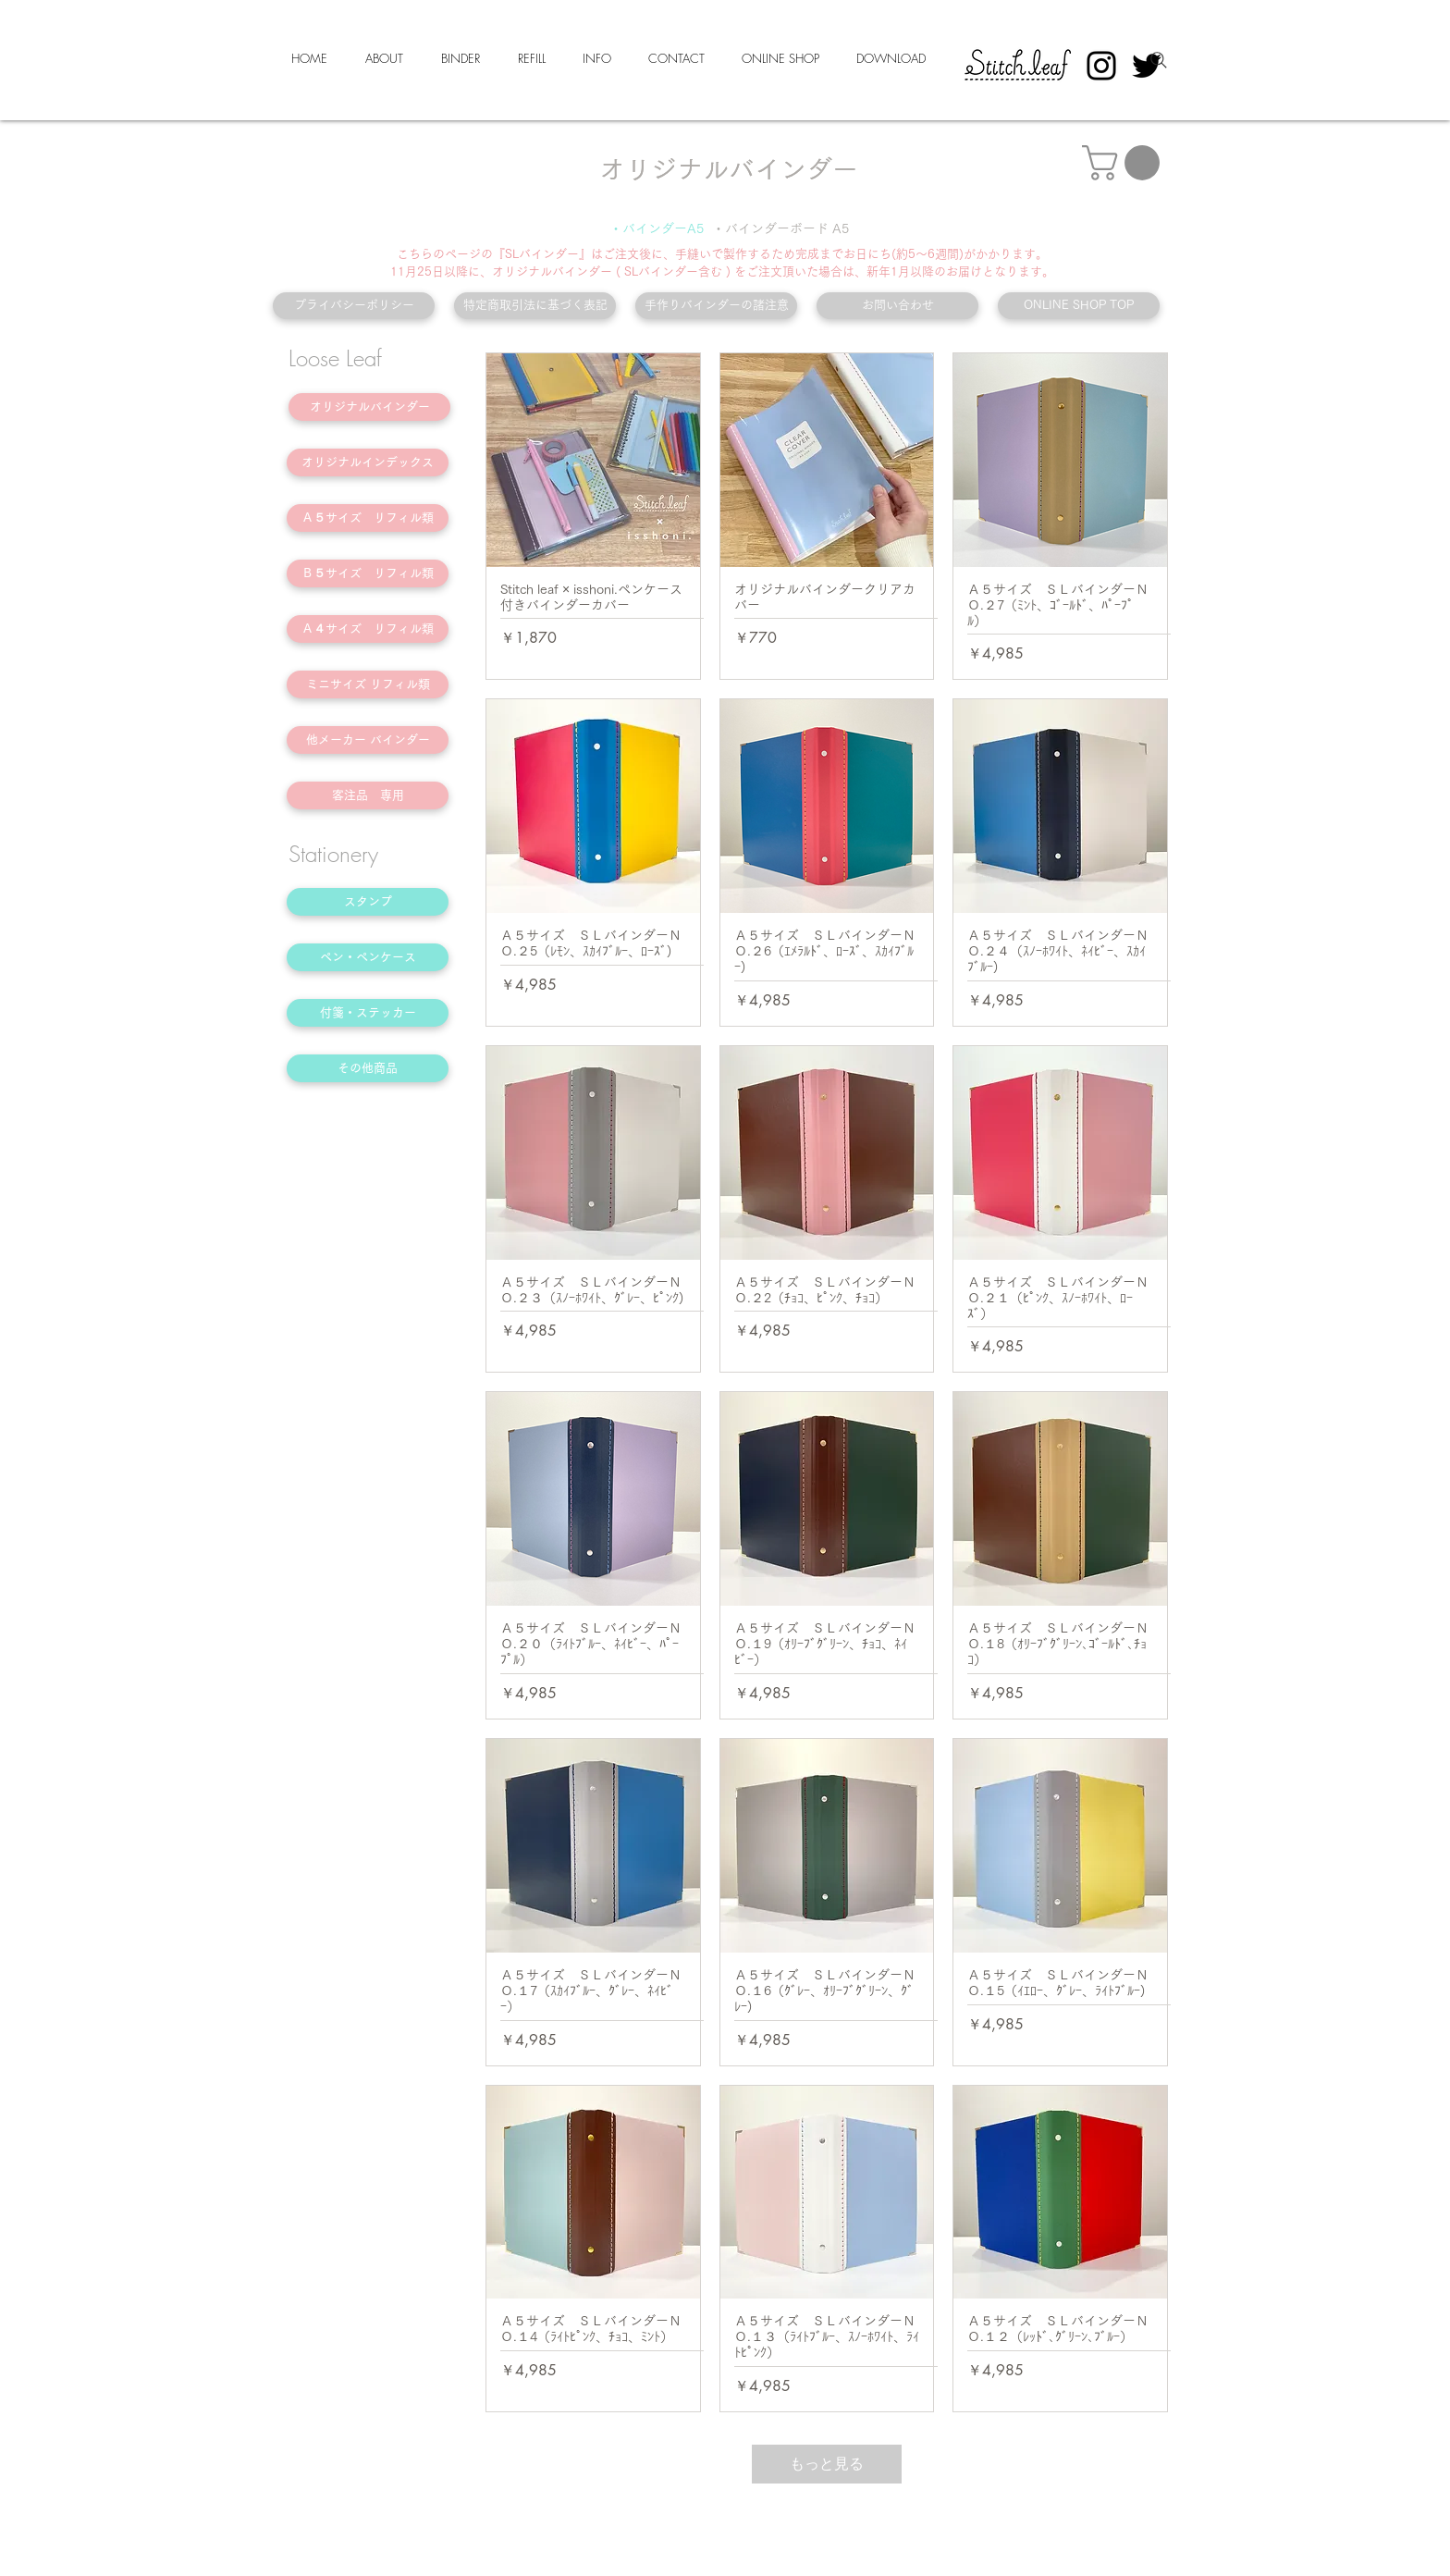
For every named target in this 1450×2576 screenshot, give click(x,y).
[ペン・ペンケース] (368, 957)
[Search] (1158, 60)
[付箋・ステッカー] (368, 1013)
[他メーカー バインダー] (368, 740)
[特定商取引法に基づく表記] (535, 305)
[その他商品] (368, 1068)
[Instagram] (1101, 65)
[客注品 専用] (368, 795)
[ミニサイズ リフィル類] (368, 684)
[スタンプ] (368, 902)
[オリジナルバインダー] (369, 407)
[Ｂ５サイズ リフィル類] (368, 573)
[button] (1125, 162)
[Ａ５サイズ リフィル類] (368, 518)
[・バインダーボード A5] (780, 229)
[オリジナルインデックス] (368, 462)
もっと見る (827, 2463)
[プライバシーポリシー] (354, 305)
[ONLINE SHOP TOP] (1079, 305)
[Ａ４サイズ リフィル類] (368, 629)
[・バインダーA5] (656, 229)
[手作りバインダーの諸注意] (716, 305)
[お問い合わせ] (897, 305)
